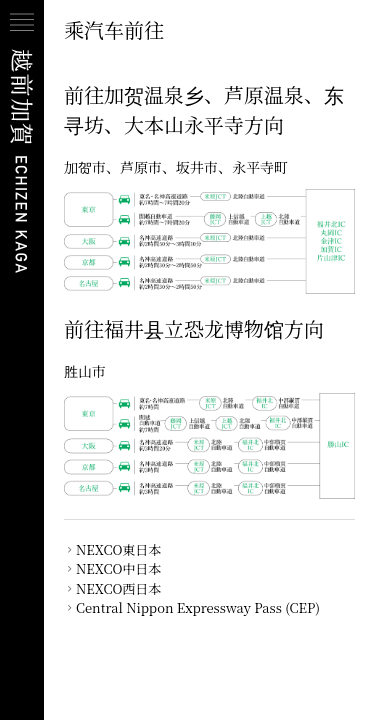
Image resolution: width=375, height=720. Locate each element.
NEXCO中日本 (118, 568)
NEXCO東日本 (118, 549)
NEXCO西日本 (118, 588)
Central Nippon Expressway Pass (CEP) (198, 607)
